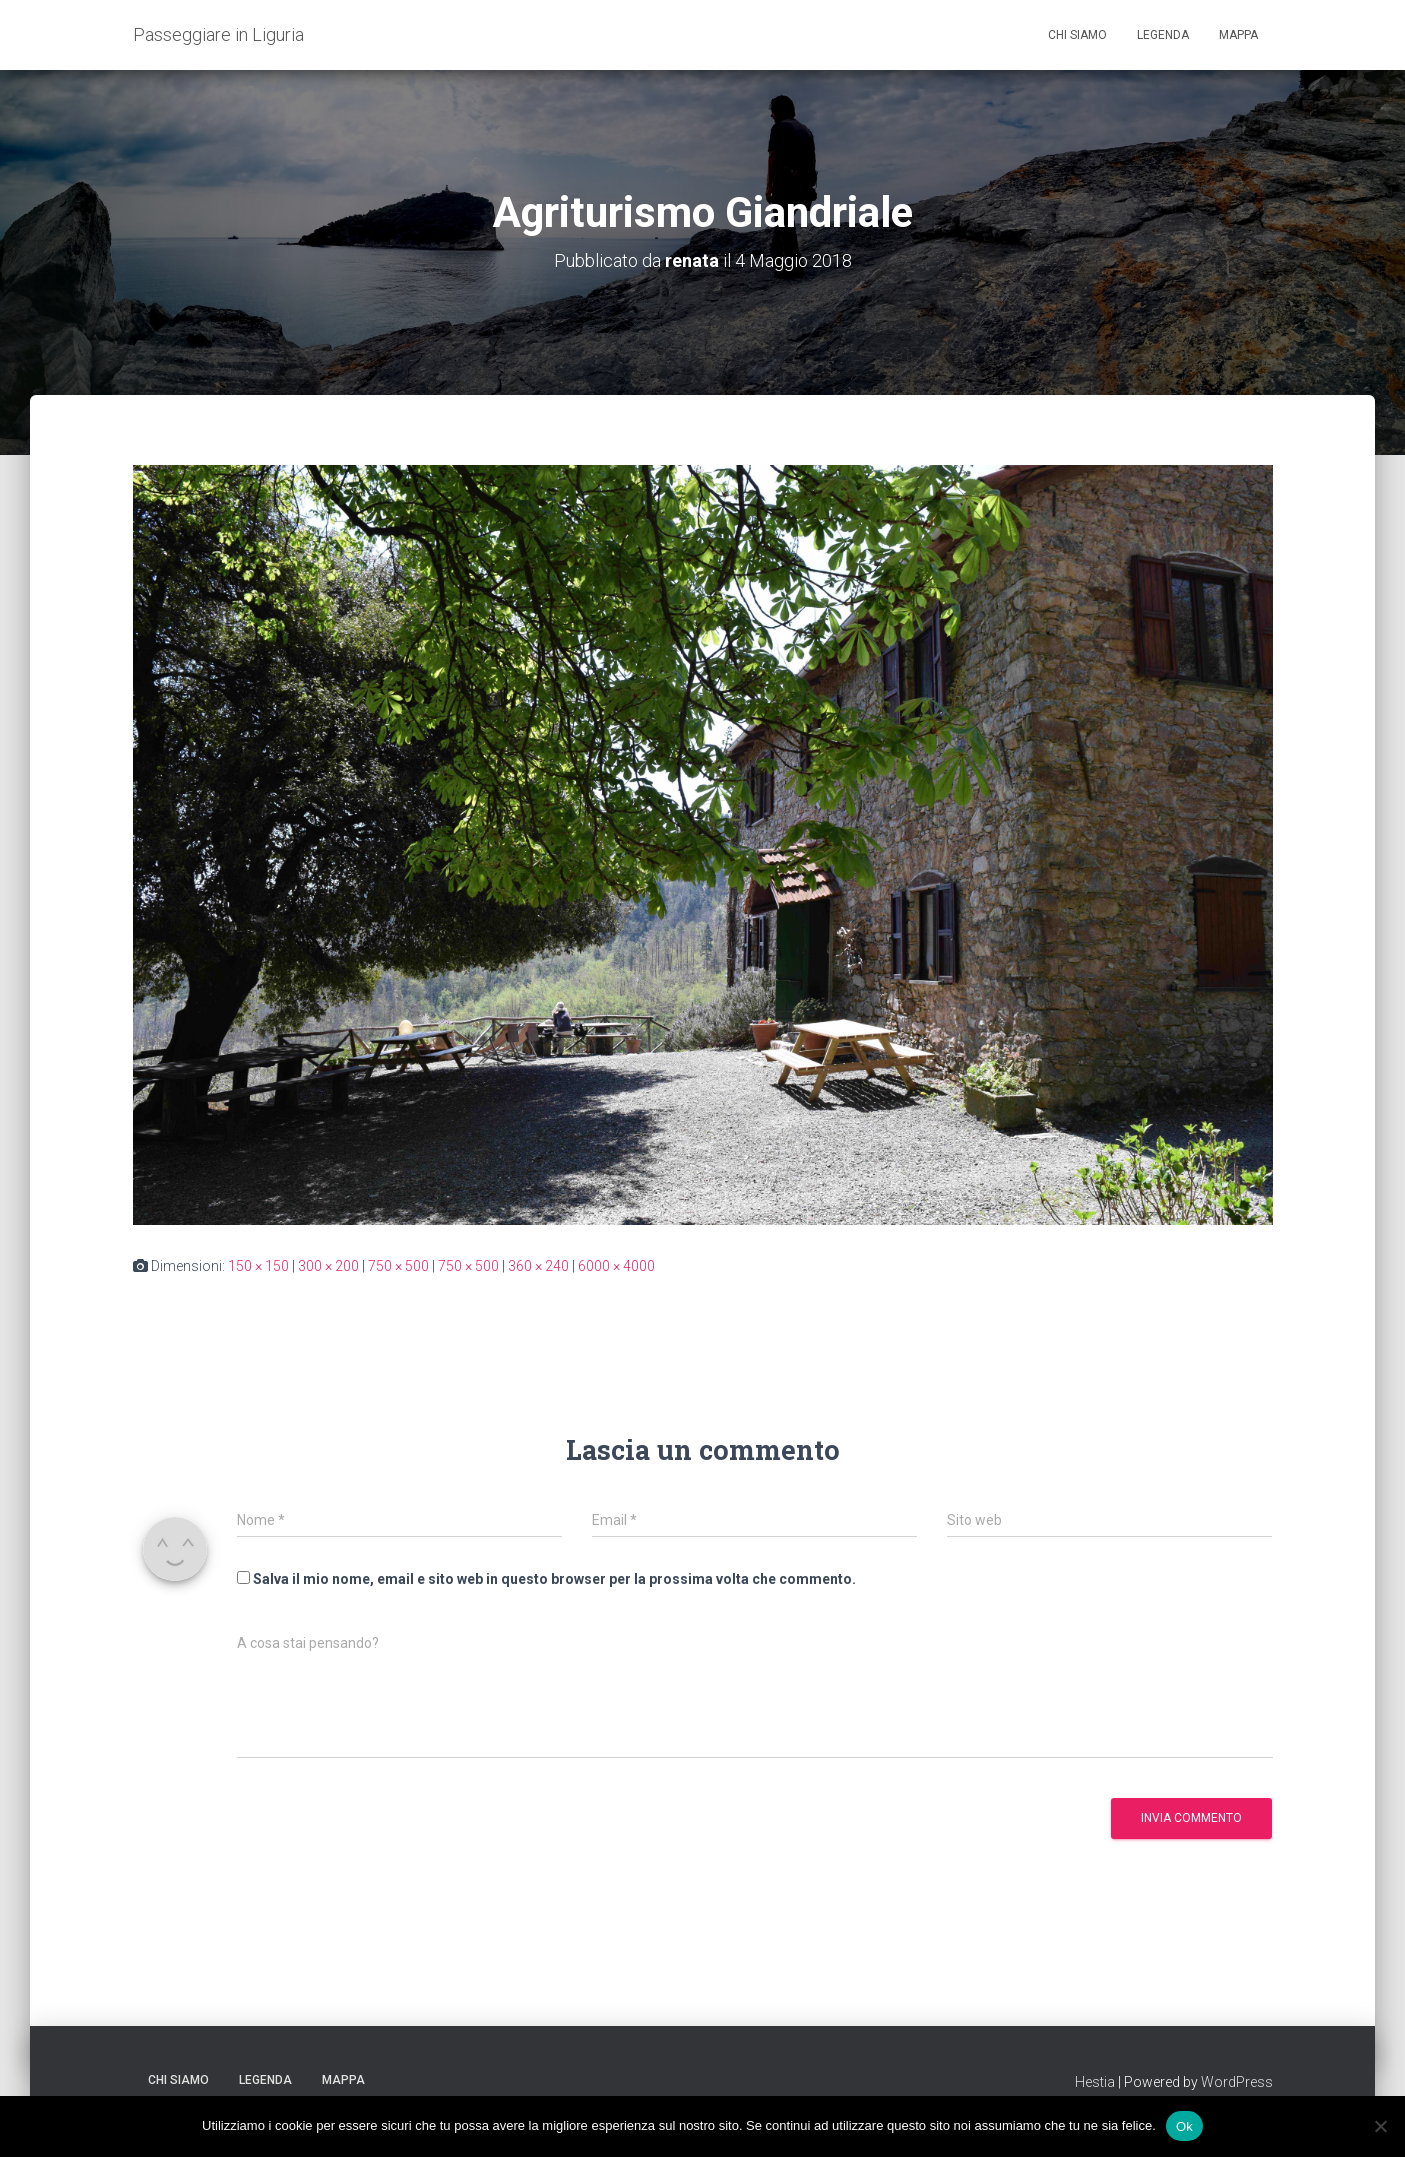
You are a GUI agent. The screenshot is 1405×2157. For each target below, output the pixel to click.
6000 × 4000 (616, 1266)
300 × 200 (328, 1266)
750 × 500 (398, 1266)
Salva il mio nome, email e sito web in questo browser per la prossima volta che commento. (554, 1579)
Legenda (1163, 35)
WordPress (1237, 2082)
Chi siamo (1077, 35)
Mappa (1238, 35)
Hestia (1095, 2082)
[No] (1380, 2126)
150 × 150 (258, 1266)
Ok (1184, 2125)
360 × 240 (538, 1266)
